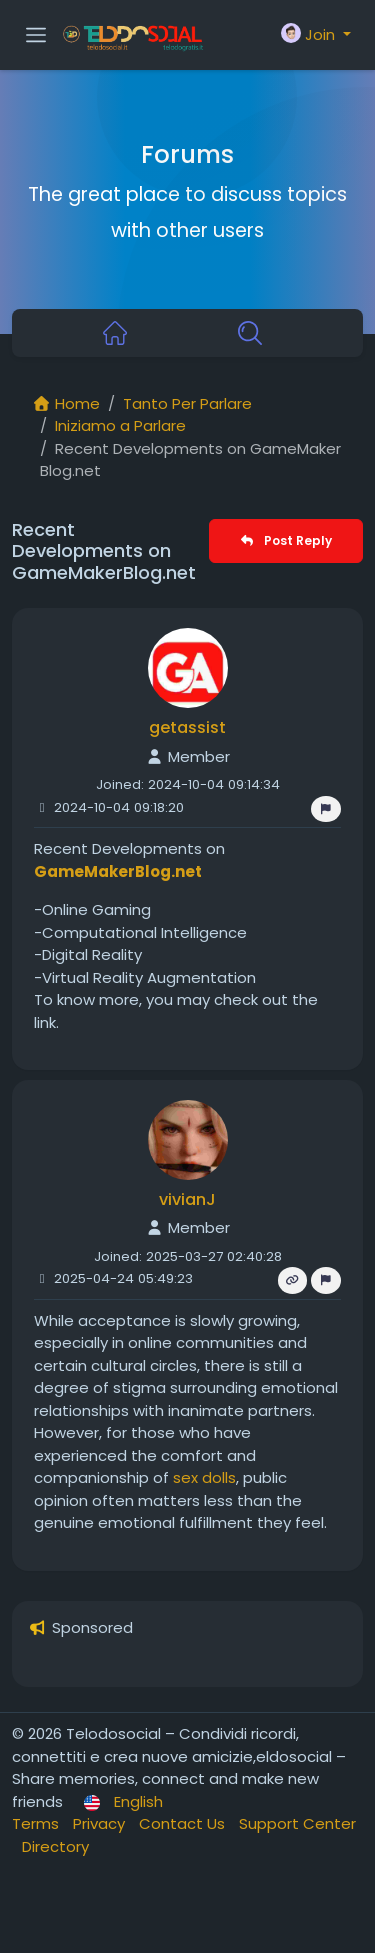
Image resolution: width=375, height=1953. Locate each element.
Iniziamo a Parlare (120, 425)
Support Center (297, 1823)
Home (66, 403)
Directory (55, 1846)
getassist (187, 727)
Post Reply (285, 540)
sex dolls (204, 1477)
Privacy (101, 1823)
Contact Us (184, 1823)
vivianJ (187, 1199)
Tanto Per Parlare (187, 403)
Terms (37, 1823)
